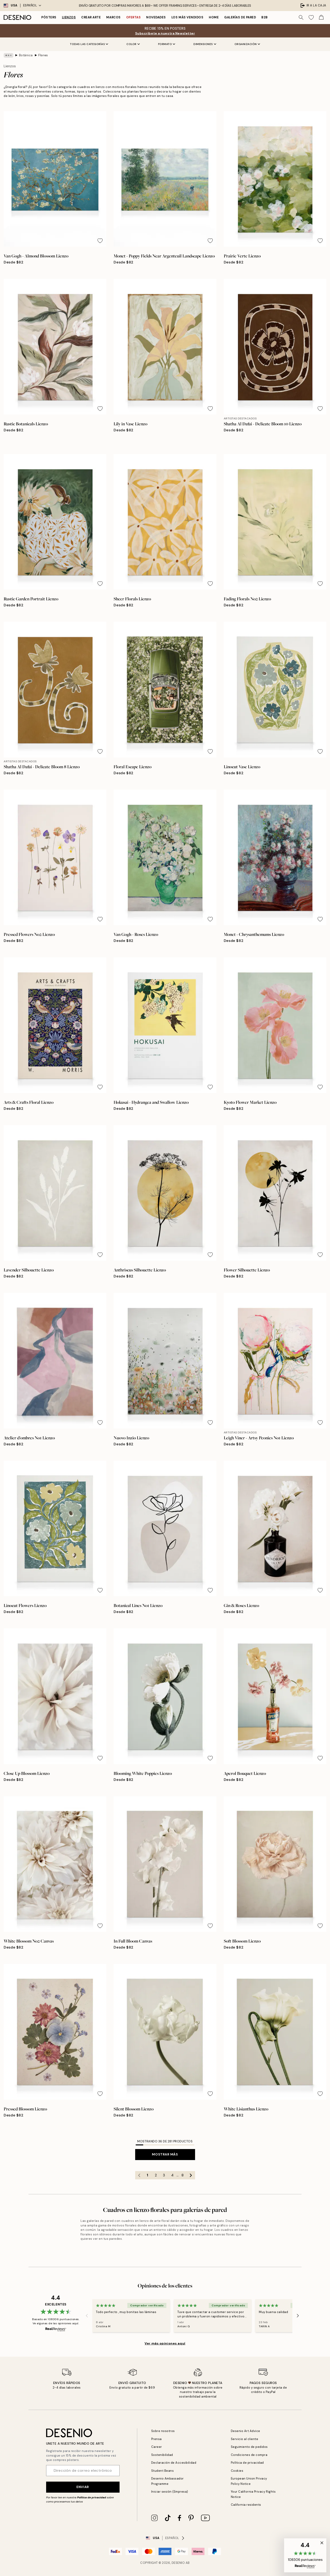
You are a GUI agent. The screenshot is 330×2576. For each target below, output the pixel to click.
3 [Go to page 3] (164, 2175)
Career (156, 2447)
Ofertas (133, 17)
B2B (264, 17)
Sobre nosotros (163, 2431)
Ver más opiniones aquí (165, 2343)
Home (214, 17)
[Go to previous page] (139, 2175)
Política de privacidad (91, 2497)
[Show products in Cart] (321, 17)
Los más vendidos (187, 17)
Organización (247, 44)
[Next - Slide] (298, 2315)
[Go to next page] (191, 2175)
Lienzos (69, 17)
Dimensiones (204, 44)
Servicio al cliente (244, 2439)
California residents (246, 2505)
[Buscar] (301, 17)
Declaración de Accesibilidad (173, 2463)
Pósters (48, 17)
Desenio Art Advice (245, 2431)
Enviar (82, 2487)
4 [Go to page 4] (172, 2175)
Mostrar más (165, 2154)
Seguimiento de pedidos (249, 2447)
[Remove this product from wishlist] (100, 241)
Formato (166, 44)
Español (32, 5)
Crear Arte (91, 17)
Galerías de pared (240, 17)
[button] (305, 2555)
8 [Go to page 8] (183, 2175)
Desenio (178, 2563)
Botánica (26, 55)
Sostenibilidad (162, 2455)
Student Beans (162, 2471)
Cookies (237, 2471)
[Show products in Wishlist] (311, 17)
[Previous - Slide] (86, 2315)
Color (133, 44)
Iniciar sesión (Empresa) (169, 2492)
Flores (43, 55)
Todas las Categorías (89, 44)
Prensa (156, 2439)
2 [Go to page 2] (156, 2175)
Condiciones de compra (249, 2455)
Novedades (156, 17)
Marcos (113, 17)
